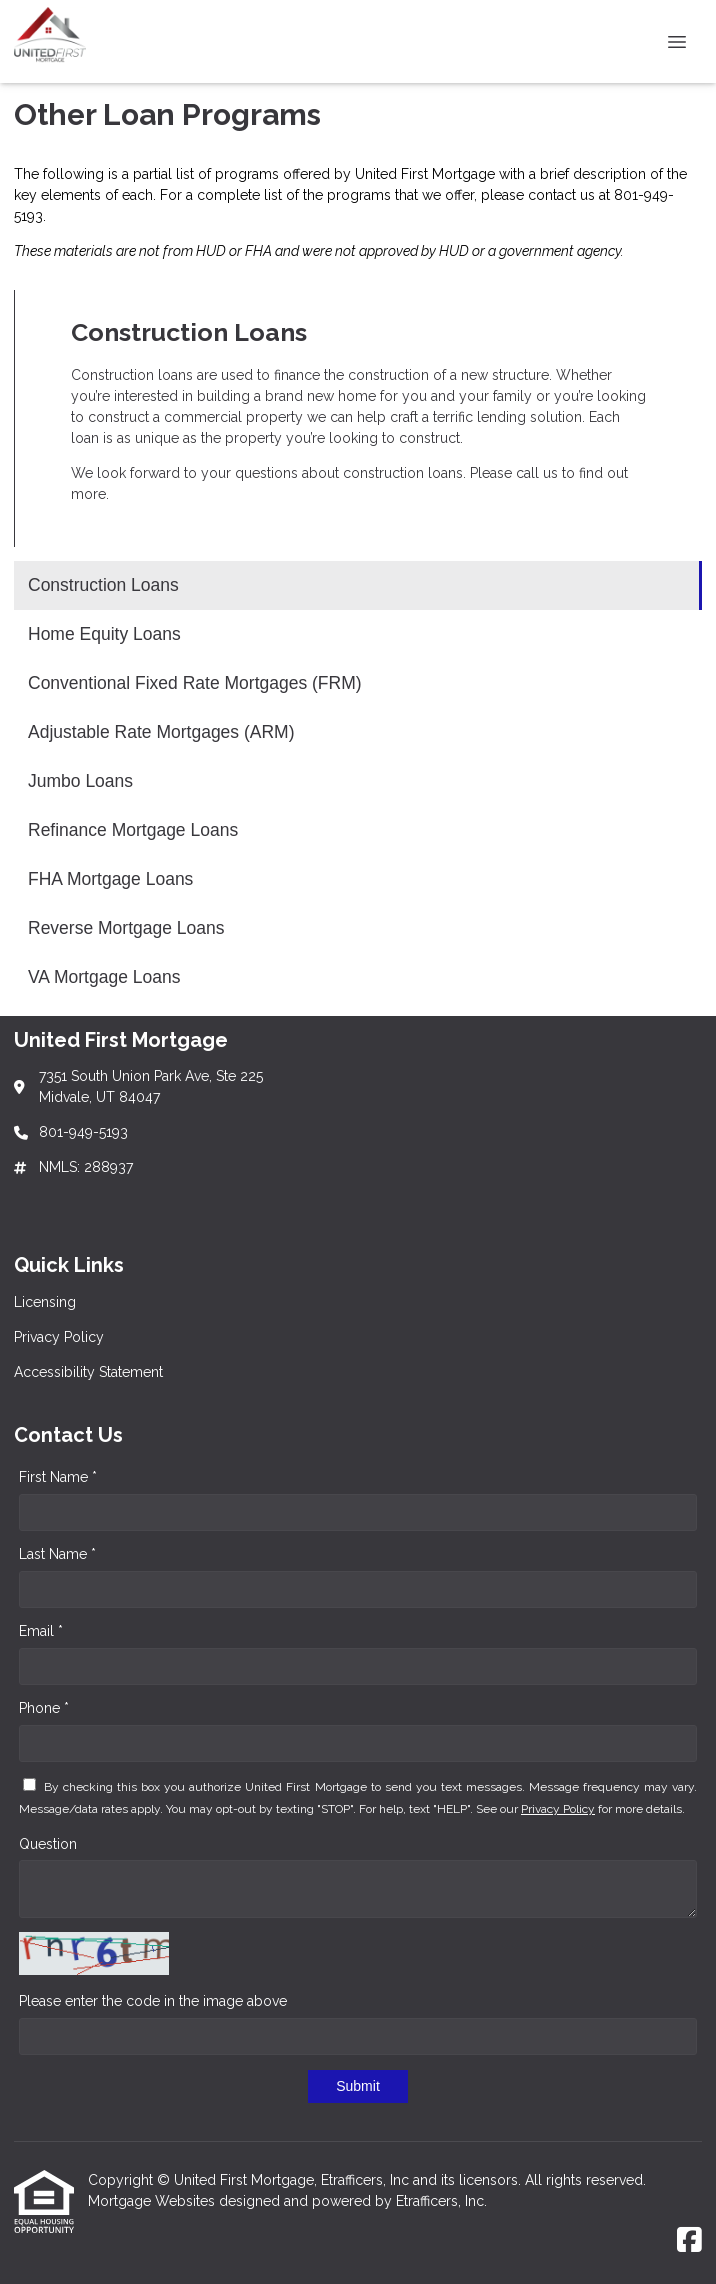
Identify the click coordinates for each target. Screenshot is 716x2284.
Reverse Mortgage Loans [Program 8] (126, 928)
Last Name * (57, 1554)
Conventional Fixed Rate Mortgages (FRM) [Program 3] (195, 683)
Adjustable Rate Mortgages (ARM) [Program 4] (161, 732)
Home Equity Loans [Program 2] (104, 634)
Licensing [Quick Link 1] (45, 1302)
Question (48, 1844)
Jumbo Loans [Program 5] (80, 781)
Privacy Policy (558, 1809)
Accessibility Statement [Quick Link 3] (88, 1372)
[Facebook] (689, 2241)
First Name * (58, 1477)
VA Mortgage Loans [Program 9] (104, 977)
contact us (561, 195)
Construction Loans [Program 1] (103, 585)
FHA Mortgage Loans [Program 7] (110, 879)
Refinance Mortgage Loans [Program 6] (133, 830)
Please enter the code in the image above (153, 2001)
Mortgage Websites (153, 2201)
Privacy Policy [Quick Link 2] (59, 1337)
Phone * (44, 1708)
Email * (41, 1631)
